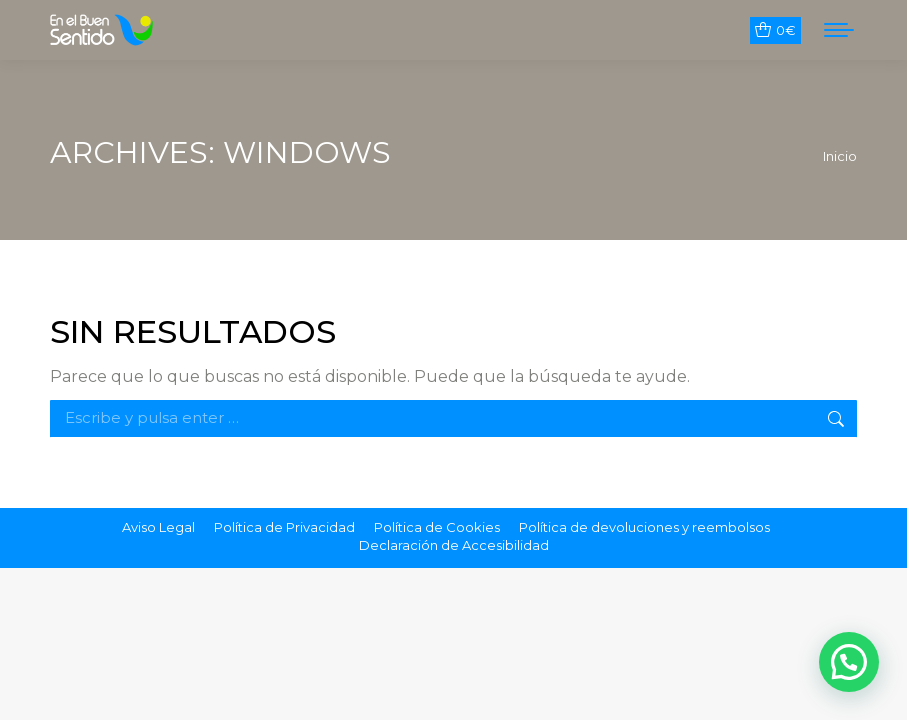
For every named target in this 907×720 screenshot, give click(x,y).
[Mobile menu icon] (839, 30)
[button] (849, 662)
